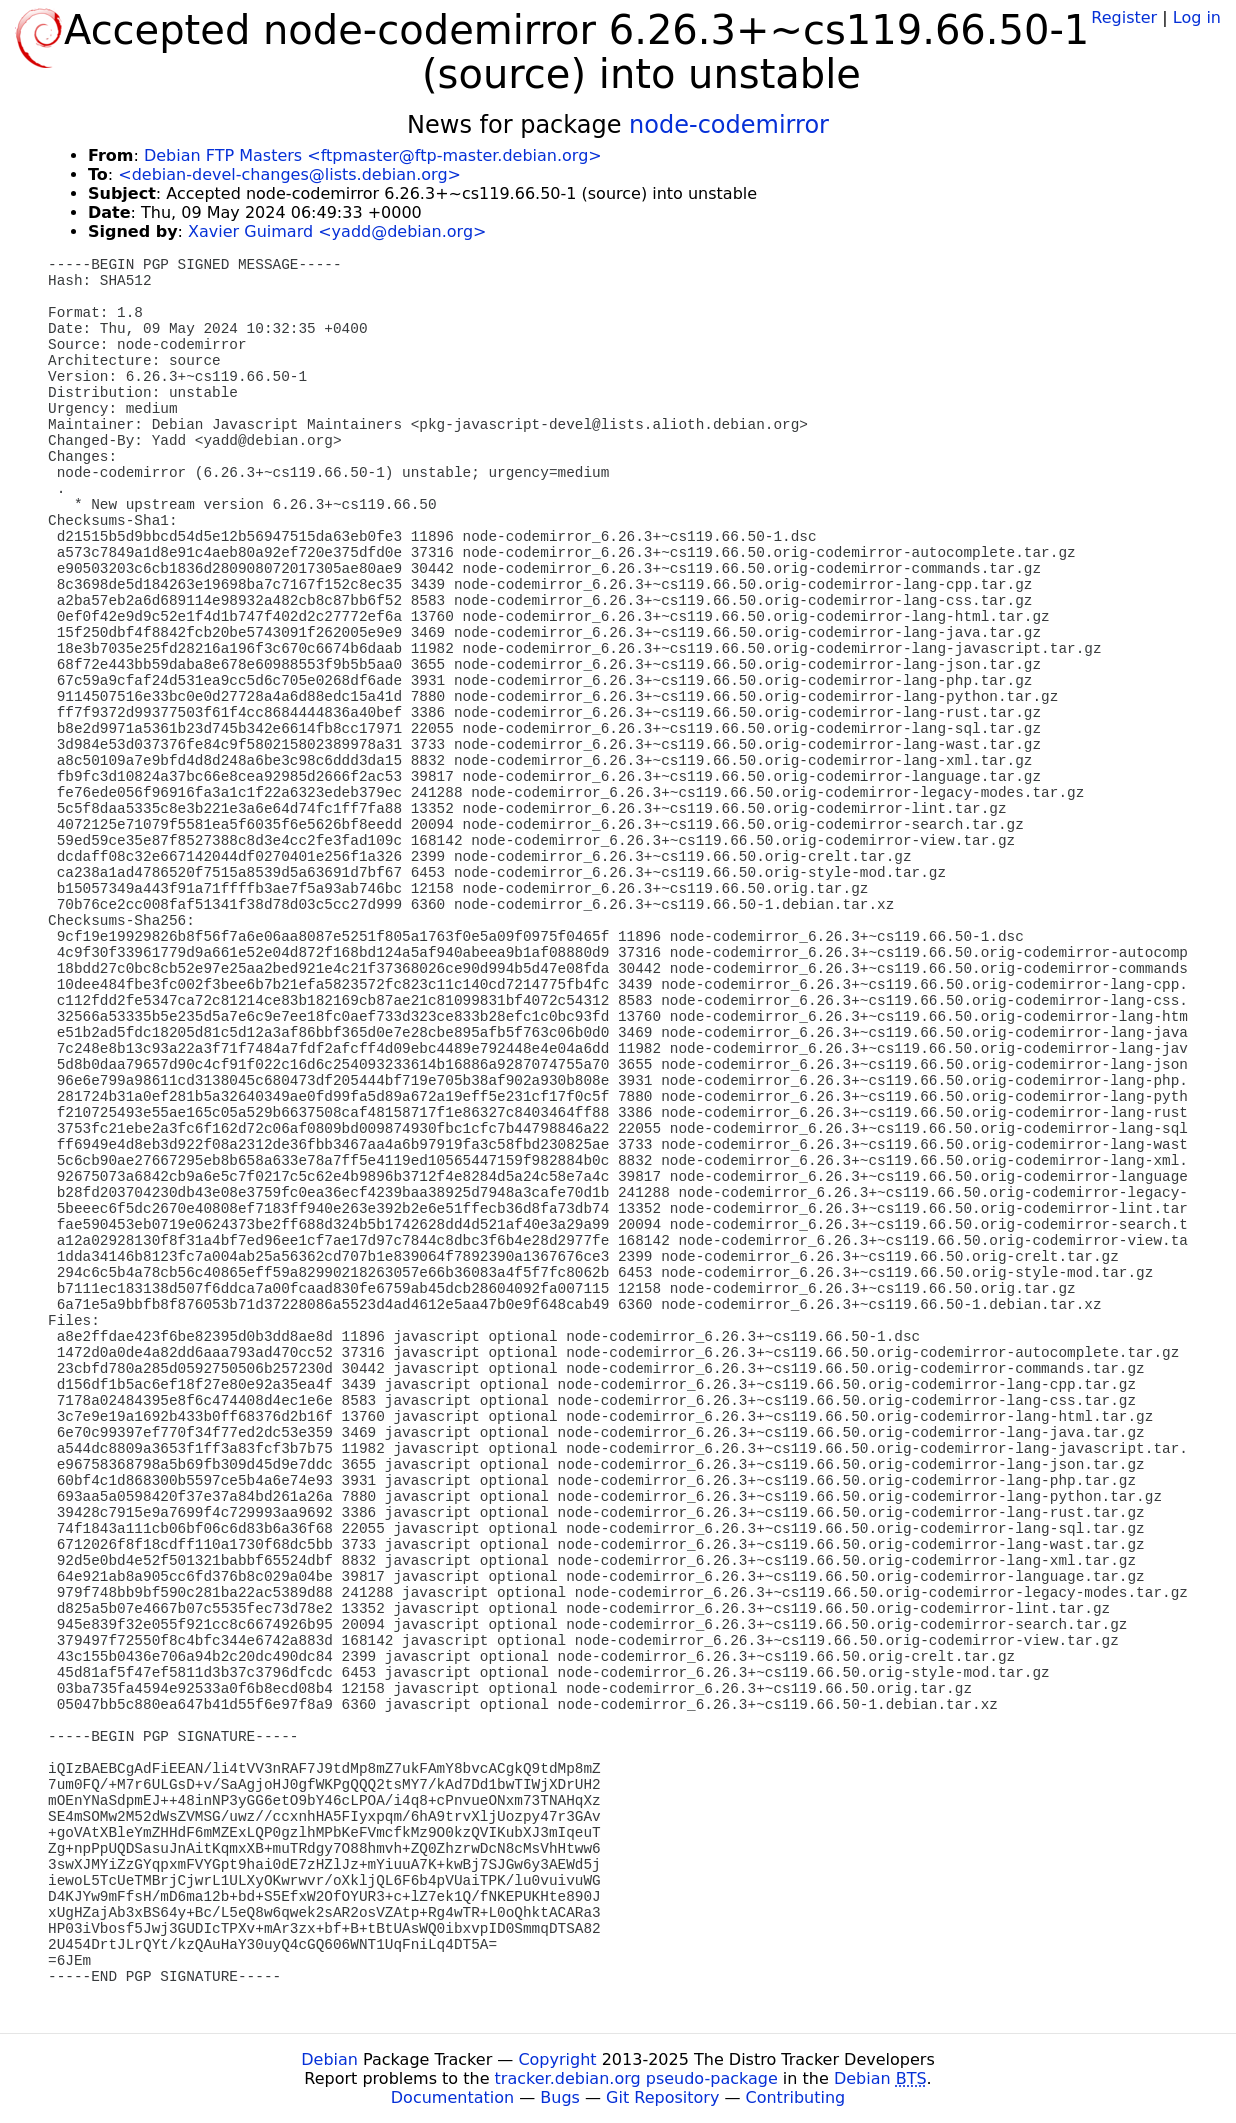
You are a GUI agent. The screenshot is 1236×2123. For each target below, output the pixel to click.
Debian (329, 2059)
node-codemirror (729, 125)
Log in (1197, 17)
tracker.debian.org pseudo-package (636, 2078)
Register (1124, 17)
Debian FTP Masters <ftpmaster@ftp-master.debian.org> (373, 155)
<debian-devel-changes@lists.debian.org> (289, 174)
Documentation (452, 2097)
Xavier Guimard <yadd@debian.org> (337, 231)
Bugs (560, 2097)
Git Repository (662, 2097)
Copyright (557, 2059)
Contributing (796, 2097)
